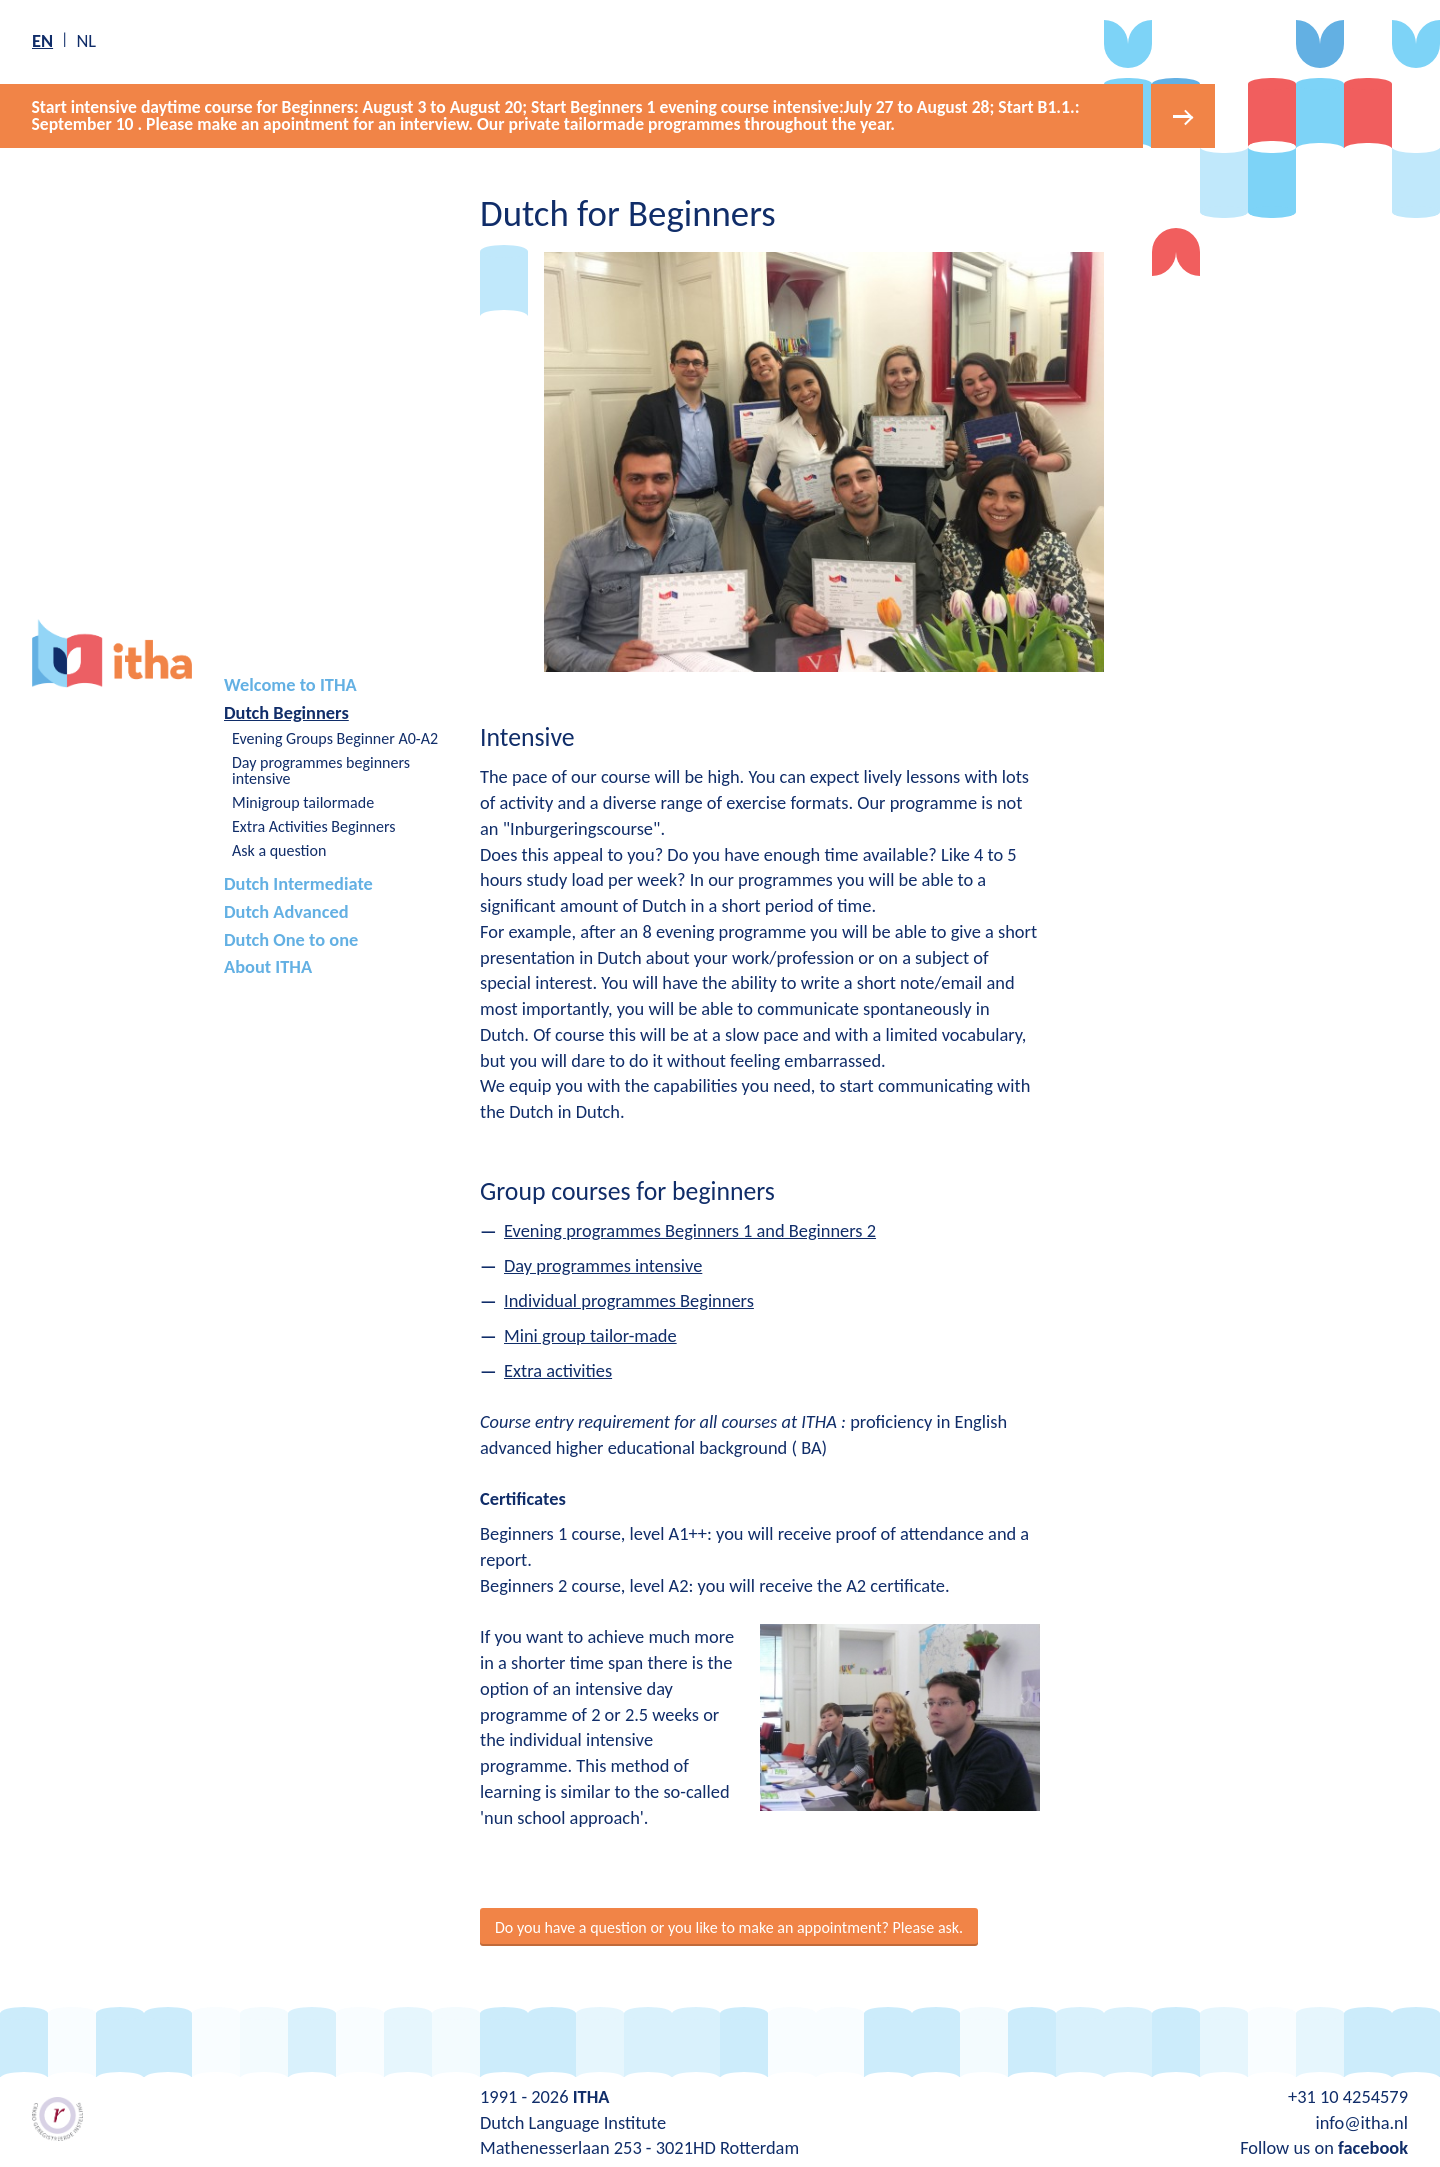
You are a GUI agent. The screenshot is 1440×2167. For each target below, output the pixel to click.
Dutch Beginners (286, 710)
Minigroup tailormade (303, 800)
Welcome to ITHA (290, 682)
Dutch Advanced (286, 909)
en (42, 40)
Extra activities (558, 1368)
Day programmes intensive (603, 1263)
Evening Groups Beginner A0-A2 (335, 736)
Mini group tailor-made (590, 1333)
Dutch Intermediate (298, 881)
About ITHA (268, 964)
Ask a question (279, 848)
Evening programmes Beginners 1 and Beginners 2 (690, 1228)
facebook (1373, 2145)
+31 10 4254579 (1348, 2094)
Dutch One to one (291, 936)
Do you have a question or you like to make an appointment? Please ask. (729, 1925)
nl (86, 40)
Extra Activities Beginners (313, 824)
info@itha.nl (1361, 2120)
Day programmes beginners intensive (321, 768)
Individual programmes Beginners (629, 1298)
